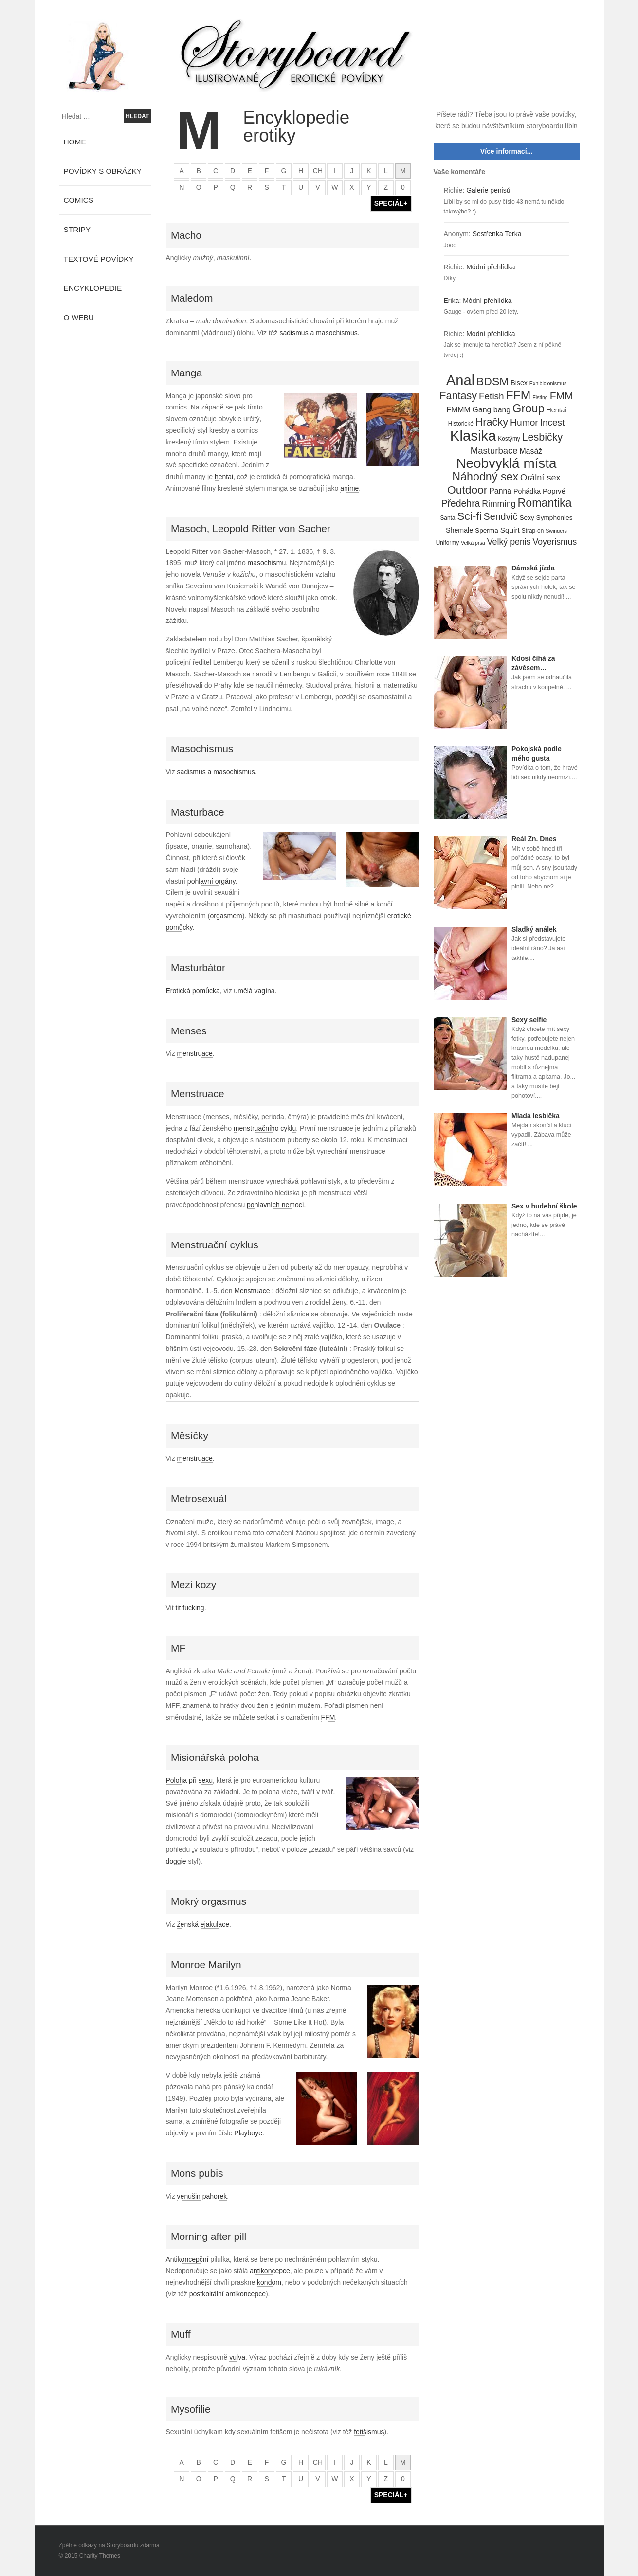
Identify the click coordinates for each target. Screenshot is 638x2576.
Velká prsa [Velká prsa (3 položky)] (473, 543)
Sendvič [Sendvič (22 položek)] (501, 516)
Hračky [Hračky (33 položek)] (492, 422)
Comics (79, 200)
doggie (176, 1861)
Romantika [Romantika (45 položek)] (544, 503)
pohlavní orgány (211, 881)
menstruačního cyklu (265, 1128)
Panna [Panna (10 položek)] (500, 491)
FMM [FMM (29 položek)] (561, 395)
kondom (269, 2282)
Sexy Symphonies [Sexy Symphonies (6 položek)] (545, 517)
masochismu (267, 563)
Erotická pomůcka (193, 991)
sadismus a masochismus (319, 333)
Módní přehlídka (490, 267)
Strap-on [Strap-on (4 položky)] (533, 530)
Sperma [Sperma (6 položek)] (486, 530)
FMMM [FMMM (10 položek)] (458, 410)
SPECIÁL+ (391, 203)
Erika (451, 300)
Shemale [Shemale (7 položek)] (459, 530)
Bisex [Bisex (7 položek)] (519, 383)
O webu (79, 317)
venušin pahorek (202, 2196)
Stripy (77, 229)
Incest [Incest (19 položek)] (552, 422)
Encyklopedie (93, 288)
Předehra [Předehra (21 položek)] (460, 503)
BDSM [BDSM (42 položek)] (492, 382)
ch (318, 171)
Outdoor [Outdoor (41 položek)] (467, 490)
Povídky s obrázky (103, 171)
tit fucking (189, 1608)
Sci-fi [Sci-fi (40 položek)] (469, 516)
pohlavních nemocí (275, 1204)
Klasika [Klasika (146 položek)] (473, 436)
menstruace (195, 1053)
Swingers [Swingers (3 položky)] (556, 530)
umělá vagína (254, 991)
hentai (224, 476)
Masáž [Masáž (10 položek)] (530, 451)
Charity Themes (99, 2555)
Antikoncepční (187, 2259)
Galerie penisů (488, 190)
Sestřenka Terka (497, 234)
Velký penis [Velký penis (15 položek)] (509, 542)
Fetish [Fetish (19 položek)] (491, 396)
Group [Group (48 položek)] (528, 409)
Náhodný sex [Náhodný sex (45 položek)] (485, 477)
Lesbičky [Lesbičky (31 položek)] (542, 437)
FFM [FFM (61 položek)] (518, 395)
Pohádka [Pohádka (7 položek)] (527, 491)
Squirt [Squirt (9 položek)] (510, 530)
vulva (237, 2357)
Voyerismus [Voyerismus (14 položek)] (555, 542)
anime (349, 488)
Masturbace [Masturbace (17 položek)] (494, 450)
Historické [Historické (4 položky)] (461, 423)
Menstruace (252, 1291)
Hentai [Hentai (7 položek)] (556, 410)
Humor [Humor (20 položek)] (524, 422)
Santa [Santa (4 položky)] (447, 518)
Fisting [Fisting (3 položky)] (539, 397)
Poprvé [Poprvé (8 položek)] (554, 491)
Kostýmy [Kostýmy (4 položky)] (509, 438)
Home (75, 142)
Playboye (248, 2133)
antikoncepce (270, 2270)
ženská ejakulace (203, 1924)
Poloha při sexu (189, 1780)
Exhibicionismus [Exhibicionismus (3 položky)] (547, 383)
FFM (328, 1717)
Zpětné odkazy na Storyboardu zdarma (109, 2545)
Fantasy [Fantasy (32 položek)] (458, 396)
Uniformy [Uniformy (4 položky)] (447, 542)
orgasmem (226, 916)
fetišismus (369, 2431)
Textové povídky (99, 259)
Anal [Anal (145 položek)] (460, 381)
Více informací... (506, 151)
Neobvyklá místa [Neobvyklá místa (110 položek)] (506, 463)
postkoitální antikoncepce (227, 2294)
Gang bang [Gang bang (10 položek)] (492, 410)
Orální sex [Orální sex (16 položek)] (540, 477)
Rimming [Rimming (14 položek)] (498, 504)
